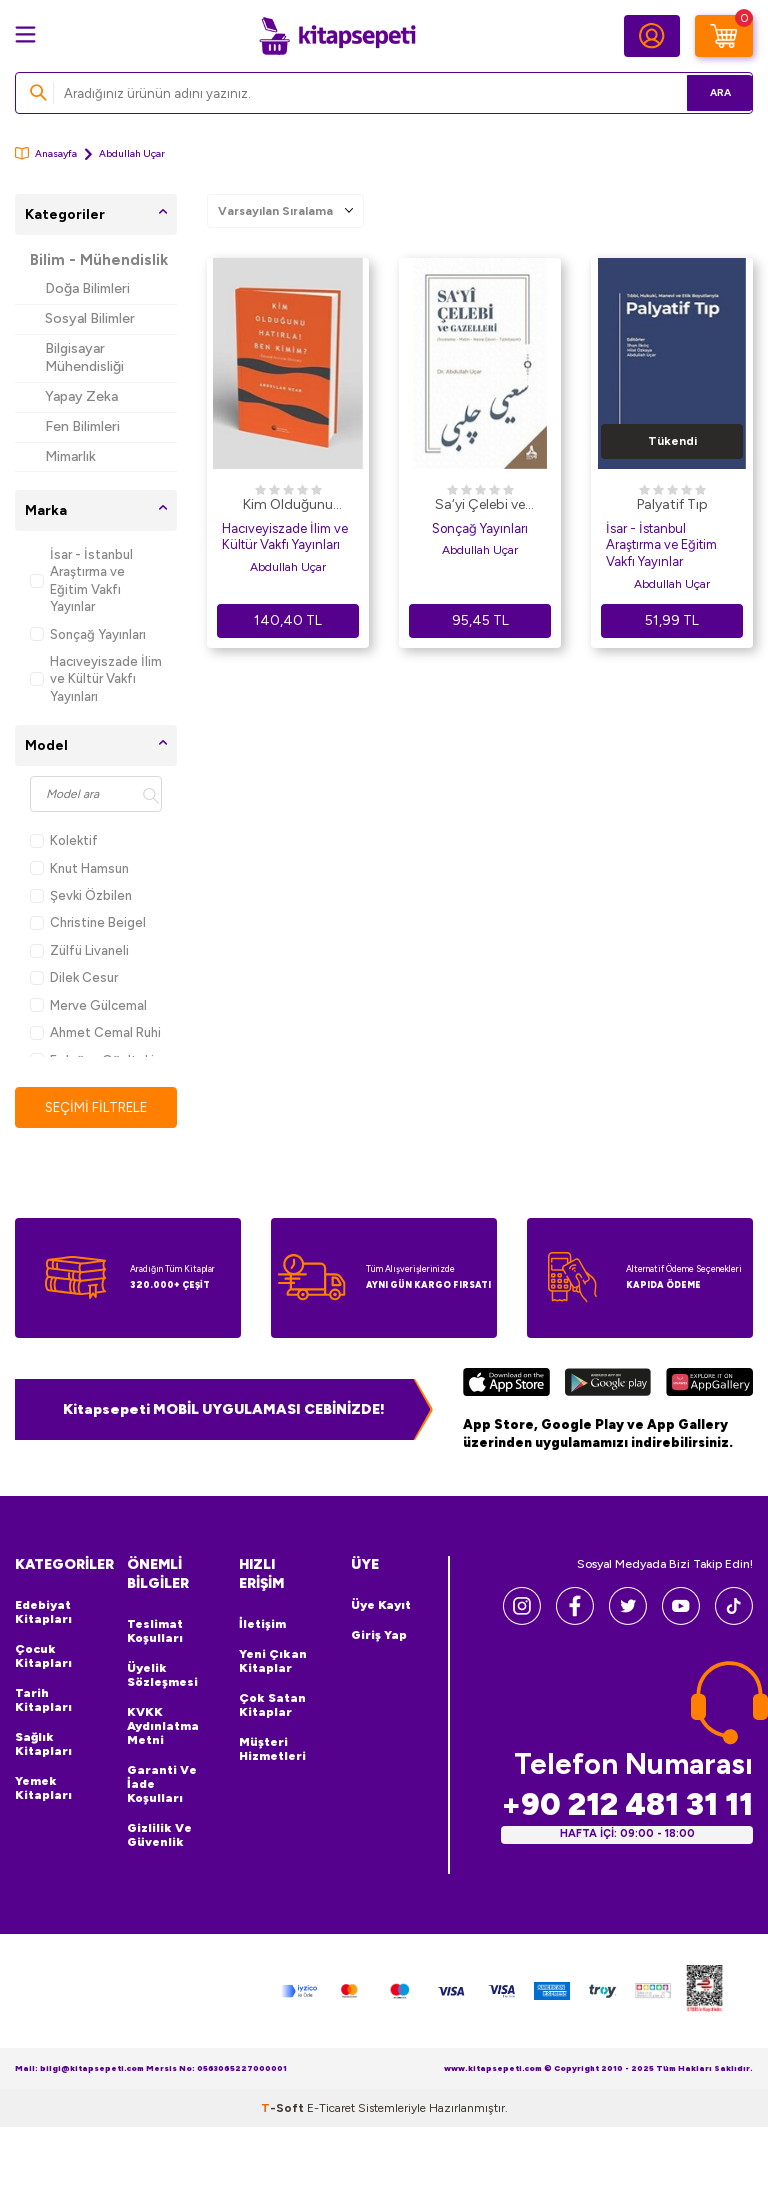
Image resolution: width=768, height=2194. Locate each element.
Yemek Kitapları (43, 1789)
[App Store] (506, 1385)
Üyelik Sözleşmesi (162, 1676)
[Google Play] (607, 1385)
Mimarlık (70, 456)
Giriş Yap (379, 1636)
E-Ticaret (331, 2108)
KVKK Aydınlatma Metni (163, 1727)
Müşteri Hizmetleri (272, 1750)
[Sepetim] (724, 36)
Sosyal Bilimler (90, 318)
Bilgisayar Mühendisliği (84, 358)
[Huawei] (709, 1385)
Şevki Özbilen (81, 895)
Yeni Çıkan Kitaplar (273, 1662)
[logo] (337, 36)
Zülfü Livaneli (79, 950)
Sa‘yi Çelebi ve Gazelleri (480, 506)
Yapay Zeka (81, 396)
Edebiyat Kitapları (43, 1613)
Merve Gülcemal (88, 1005)
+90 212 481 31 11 (627, 1804)
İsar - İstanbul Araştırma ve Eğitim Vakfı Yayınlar (81, 580)
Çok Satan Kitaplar (272, 1706)
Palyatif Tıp (672, 504)
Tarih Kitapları (43, 1701)
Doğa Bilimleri (87, 288)
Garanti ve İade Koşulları (162, 1785)
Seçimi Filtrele (96, 1106)
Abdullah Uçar (288, 567)
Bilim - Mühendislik (99, 260)
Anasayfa (46, 153)
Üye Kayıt (381, 1606)
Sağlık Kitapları (43, 1745)
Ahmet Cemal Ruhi (95, 1032)
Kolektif (64, 840)
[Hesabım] (652, 36)
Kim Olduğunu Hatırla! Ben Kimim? (288, 506)
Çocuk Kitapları (43, 1657)
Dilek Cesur (74, 977)
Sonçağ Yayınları (88, 634)
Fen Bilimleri (82, 426)
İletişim (262, 1625)
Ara (708, 92)
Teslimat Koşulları (155, 1632)
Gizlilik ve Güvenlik (159, 1836)
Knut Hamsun (79, 868)
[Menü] (25, 34)
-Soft (284, 2108)
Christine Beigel (88, 922)
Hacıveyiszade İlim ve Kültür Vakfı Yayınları (96, 679)
